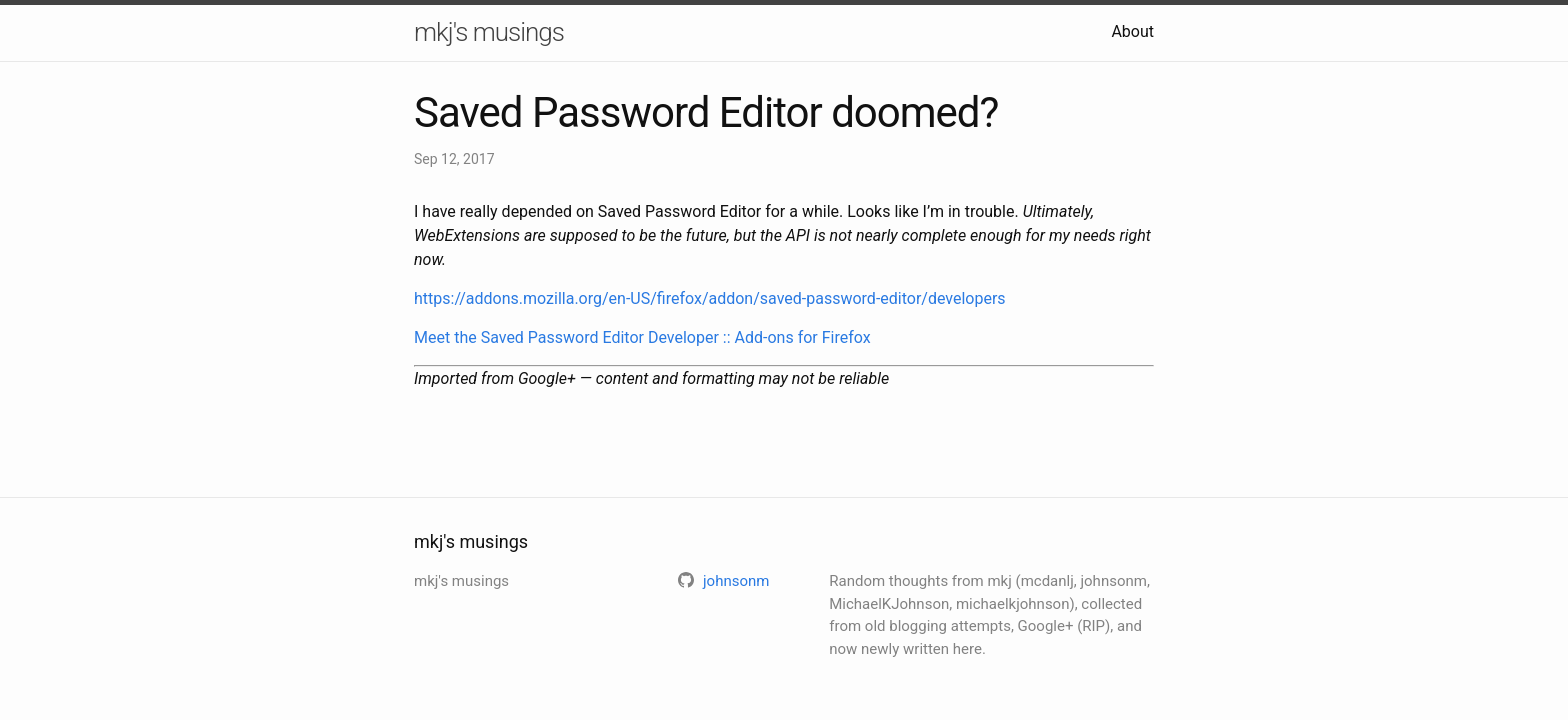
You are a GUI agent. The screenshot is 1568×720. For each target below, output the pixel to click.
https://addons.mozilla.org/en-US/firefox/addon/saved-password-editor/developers (710, 298)
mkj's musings (489, 32)
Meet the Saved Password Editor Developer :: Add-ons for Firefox (642, 337)
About (1132, 31)
